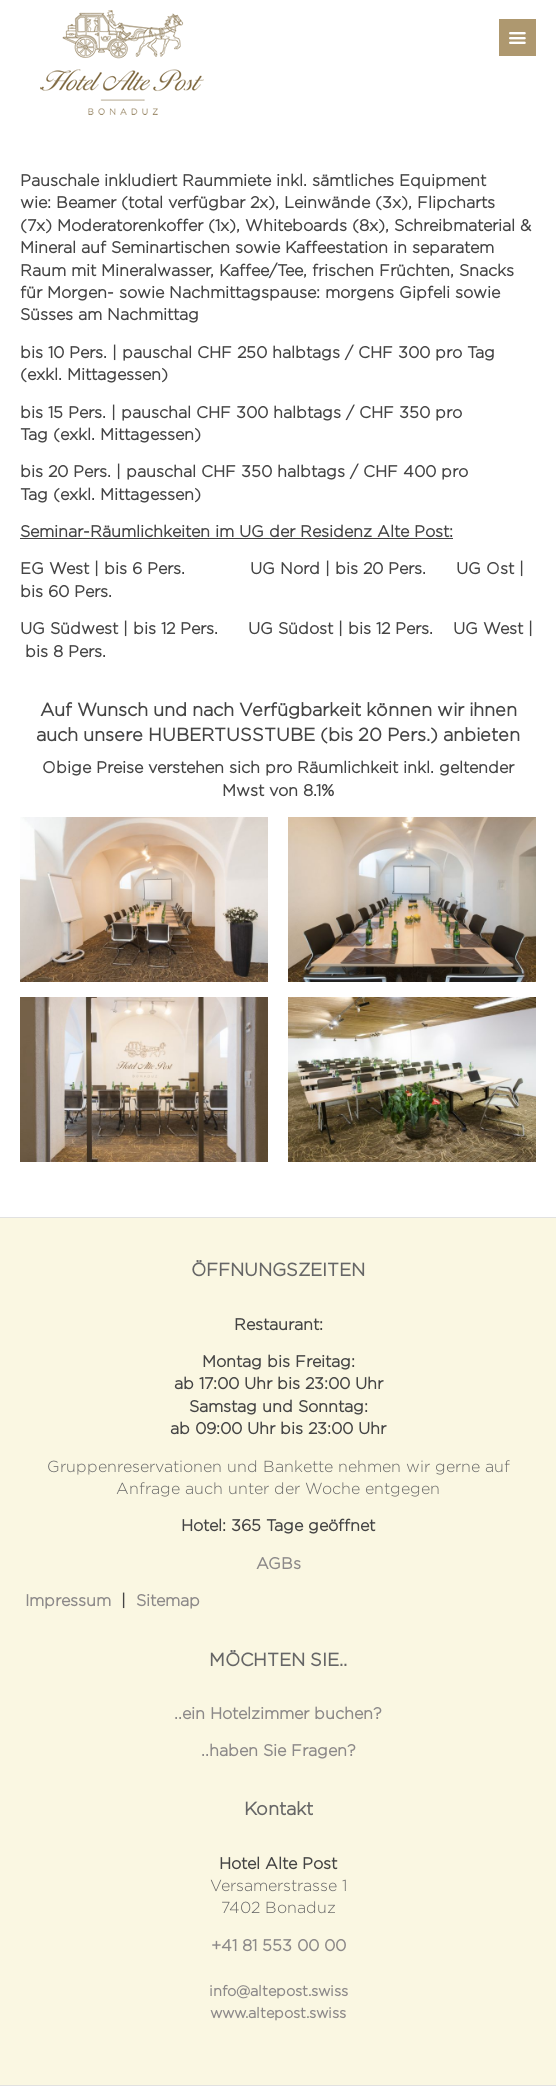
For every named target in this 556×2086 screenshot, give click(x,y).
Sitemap (168, 1600)
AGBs (278, 1563)
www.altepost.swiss (278, 2013)
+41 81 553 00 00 (278, 1945)
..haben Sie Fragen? (278, 1750)
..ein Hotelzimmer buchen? (278, 1713)
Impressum (68, 1600)
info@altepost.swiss (278, 1991)
